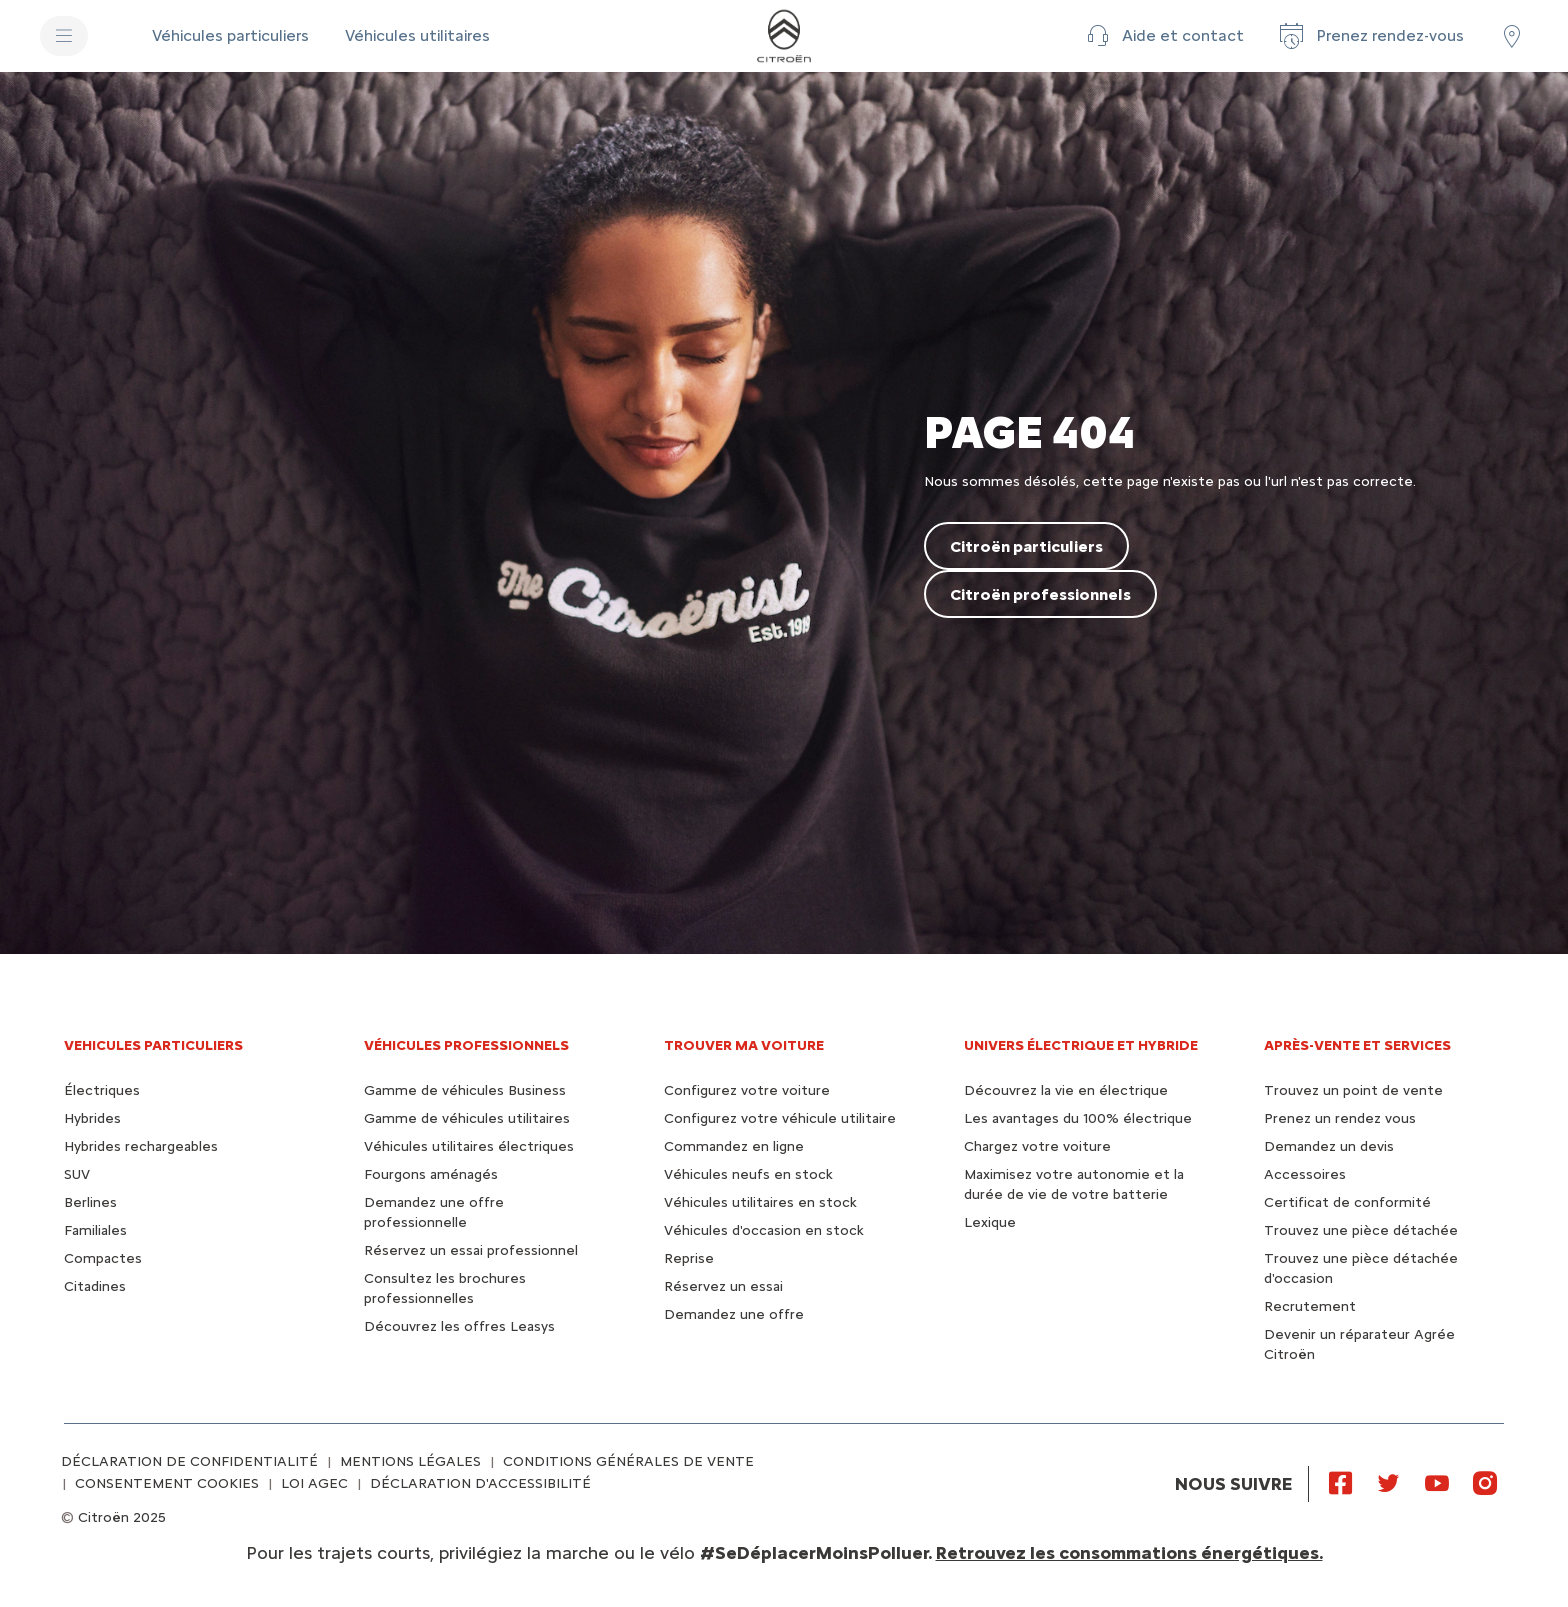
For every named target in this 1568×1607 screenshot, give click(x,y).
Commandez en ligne (734, 1146)
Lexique (990, 1222)
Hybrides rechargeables (141, 1146)
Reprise (689, 1258)
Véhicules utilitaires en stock (760, 1202)
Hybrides (92, 1118)
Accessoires (1305, 1174)
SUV (77, 1174)
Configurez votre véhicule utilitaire (780, 1118)
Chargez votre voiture (1037, 1146)
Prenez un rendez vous (1340, 1118)
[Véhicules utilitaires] (417, 36)
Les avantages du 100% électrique (1078, 1118)
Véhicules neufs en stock (748, 1174)
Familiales (95, 1230)
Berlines (90, 1202)
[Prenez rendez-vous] (1370, 36)
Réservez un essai (723, 1286)
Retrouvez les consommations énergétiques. (1129, 1553)
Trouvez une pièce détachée (1361, 1230)
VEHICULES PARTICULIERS (153, 1045)
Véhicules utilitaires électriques (469, 1146)
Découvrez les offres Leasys (459, 1326)
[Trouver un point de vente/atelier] (1512, 36)
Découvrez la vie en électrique (1066, 1090)
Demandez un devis (1329, 1146)
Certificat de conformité (1347, 1202)
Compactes (103, 1258)
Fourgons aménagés (431, 1174)
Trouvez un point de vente (1353, 1090)
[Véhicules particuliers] (232, 36)
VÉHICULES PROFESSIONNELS (466, 1045)
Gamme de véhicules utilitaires (467, 1118)
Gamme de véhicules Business (465, 1090)
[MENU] (64, 36)
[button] (1163, 36)
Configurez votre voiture (747, 1090)
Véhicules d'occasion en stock (764, 1230)
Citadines (95, 1286)
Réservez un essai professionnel (471, 1250)
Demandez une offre (734, 1314)
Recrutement (1310, 1306)
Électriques (102, 1090)
